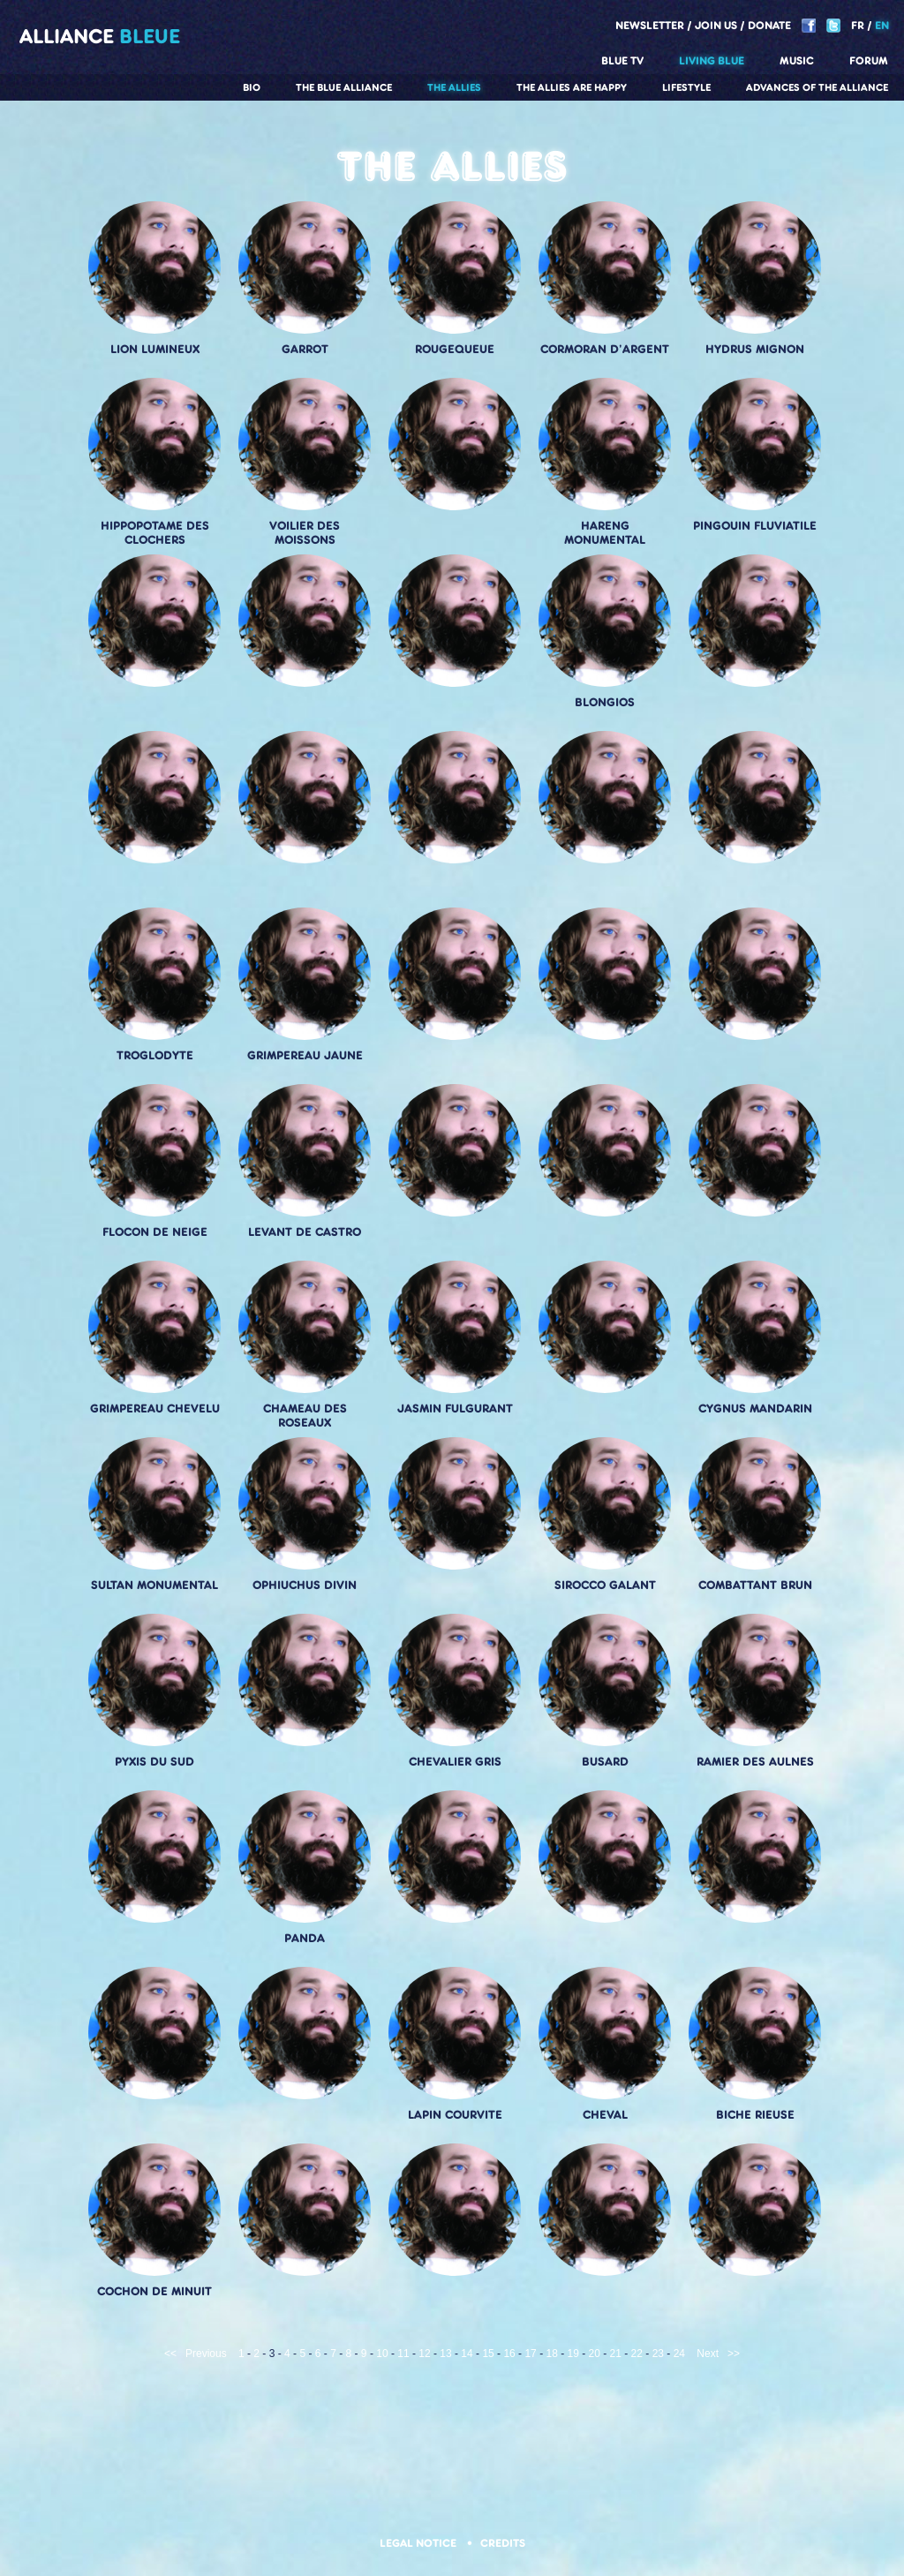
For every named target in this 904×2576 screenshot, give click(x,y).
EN (882, 25)
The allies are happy (571, 87)
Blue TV (622, 60)
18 (551, 2353)
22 (637, 2353)
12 (424, 2353)
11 (403, 2353)
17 (530, 2353)
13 (445, 2353)
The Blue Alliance (344, 87)
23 (658, 2353)
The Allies (454, 87)
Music (797, 60)
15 (487, 2353)
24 (679, 2353)
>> (733, 2353)
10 (382, 2353)
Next (708, 2353)
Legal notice (419, 2543)
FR (857, 25)
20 (594, 2353)
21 (616, 2353)
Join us (716, 25)
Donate (769, 25)
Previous (206, 2353)
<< (170, 2353)
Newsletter (649, 25)
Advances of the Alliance (817, 87)
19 (573, 2353)
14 (466, 2353)
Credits (502, 2543)
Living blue (711, 60)
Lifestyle (686, 87)
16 (509, 2353)
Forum (868, 60)
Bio (251, 87)
